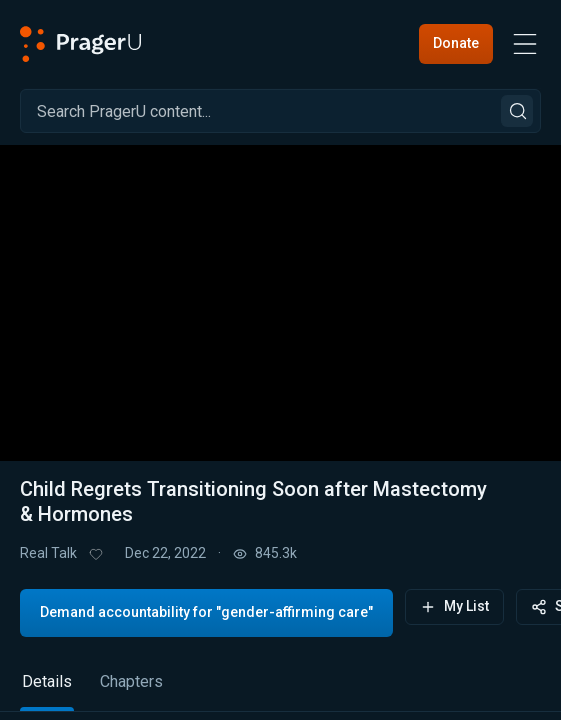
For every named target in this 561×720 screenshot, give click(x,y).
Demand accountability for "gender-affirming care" (206, 612)
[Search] (280, 111)
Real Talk (48, 553)
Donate (456, 43)
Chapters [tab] (131, 681)
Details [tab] (47, 681)
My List (454, 606)
